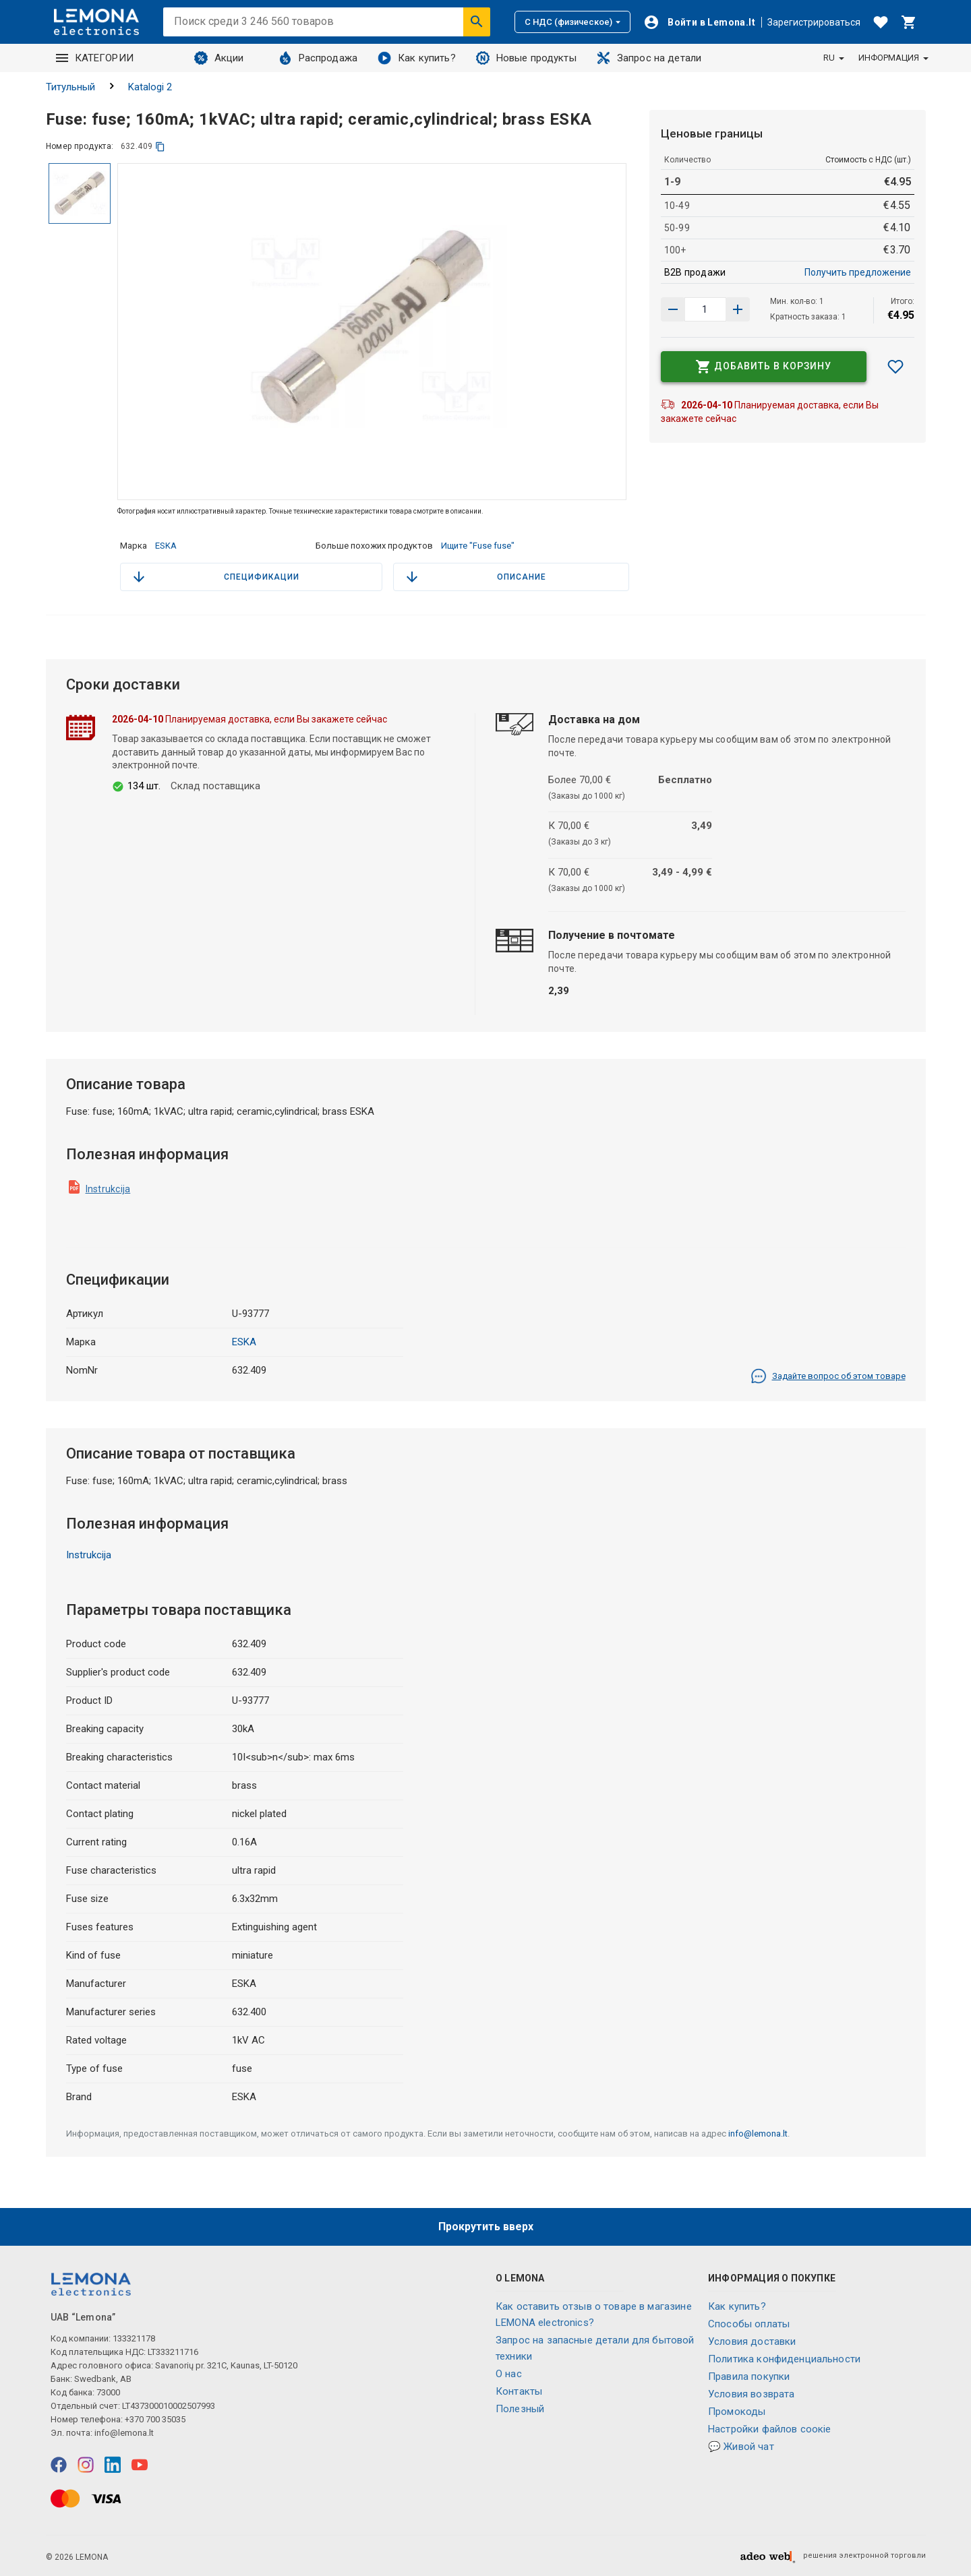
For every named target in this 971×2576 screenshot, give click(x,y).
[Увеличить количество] (673, 309)
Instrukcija (108, 1189)
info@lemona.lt (758, 2133)
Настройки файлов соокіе (769, 2429)
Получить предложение (857, 272)
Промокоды (736, 2411)
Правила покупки (749, 2376)
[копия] (160, 146)
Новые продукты (526, 58)
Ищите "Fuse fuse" (477, 546)
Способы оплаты (749, 2324)
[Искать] (476, 21)
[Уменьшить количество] (738, 309)
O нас (509, 2374)
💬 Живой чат (741, 2447)
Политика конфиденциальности (784, 2359)
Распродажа (318, 58)
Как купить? (417, 58)
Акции (219, 58)
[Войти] (699, 22)
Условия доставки (752, 2341)
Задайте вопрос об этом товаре (828, 1376)
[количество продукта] (705, 309)
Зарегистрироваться (813, 22)
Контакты (519, 2391)
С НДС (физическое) (572, 22)
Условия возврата (751, 2394)
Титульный (70, 87)
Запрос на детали (649, 58)
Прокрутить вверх (485, 2226)
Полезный (520, 2409)
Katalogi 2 (150, 87)
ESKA (166, 546)
